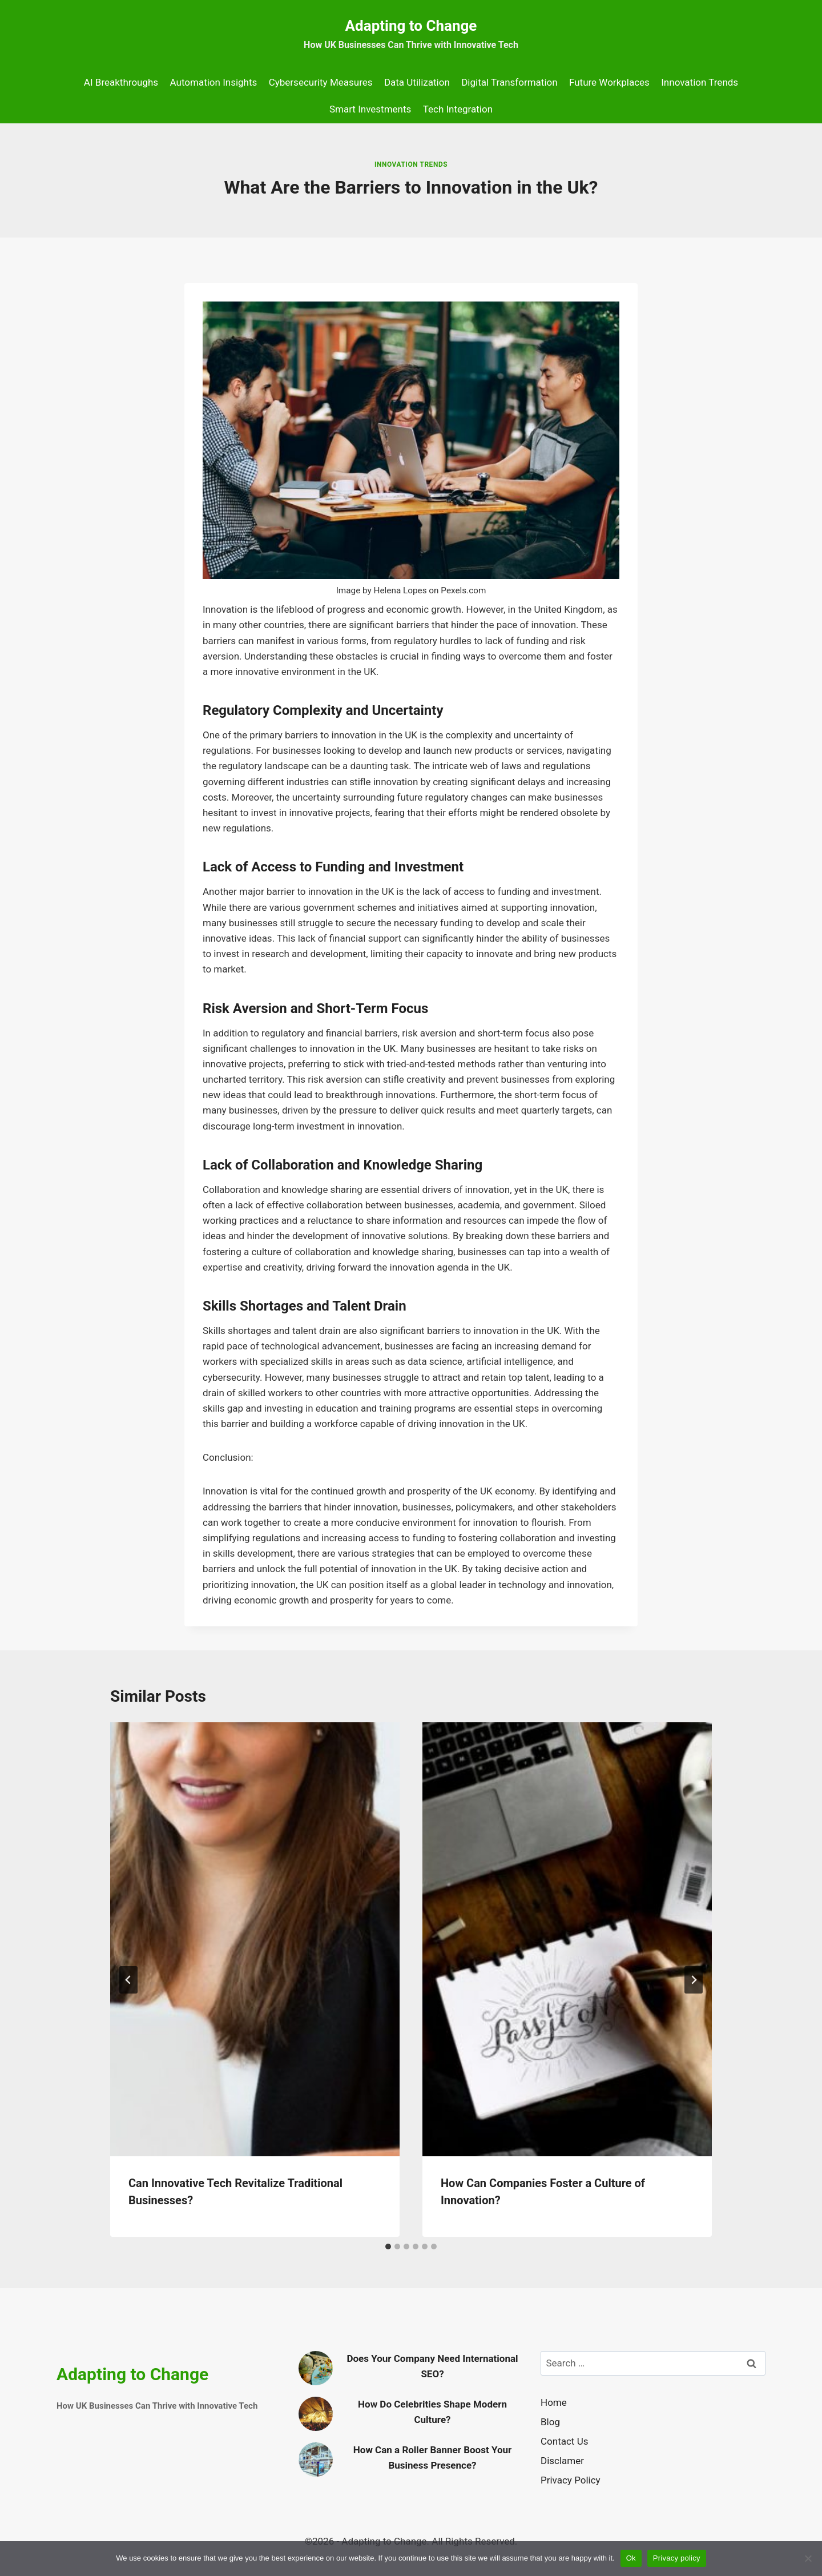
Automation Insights (213, 82)
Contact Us (564, 2441)
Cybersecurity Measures (321, 82)
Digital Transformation (509, 82)
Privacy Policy (571, 2480)
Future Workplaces (609, 82)
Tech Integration (458, 109)
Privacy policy (676, 2558)
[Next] (693, 1980)
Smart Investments (370, 109)
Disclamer (562, 2460)
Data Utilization (417, 82)
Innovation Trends (699, 82)
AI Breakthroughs (121, 82)
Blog (550, 2422)
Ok (631, 2558)
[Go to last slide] (128, 1980)
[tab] (388, 2246)
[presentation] (255, 1939)
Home (554, 2402)
